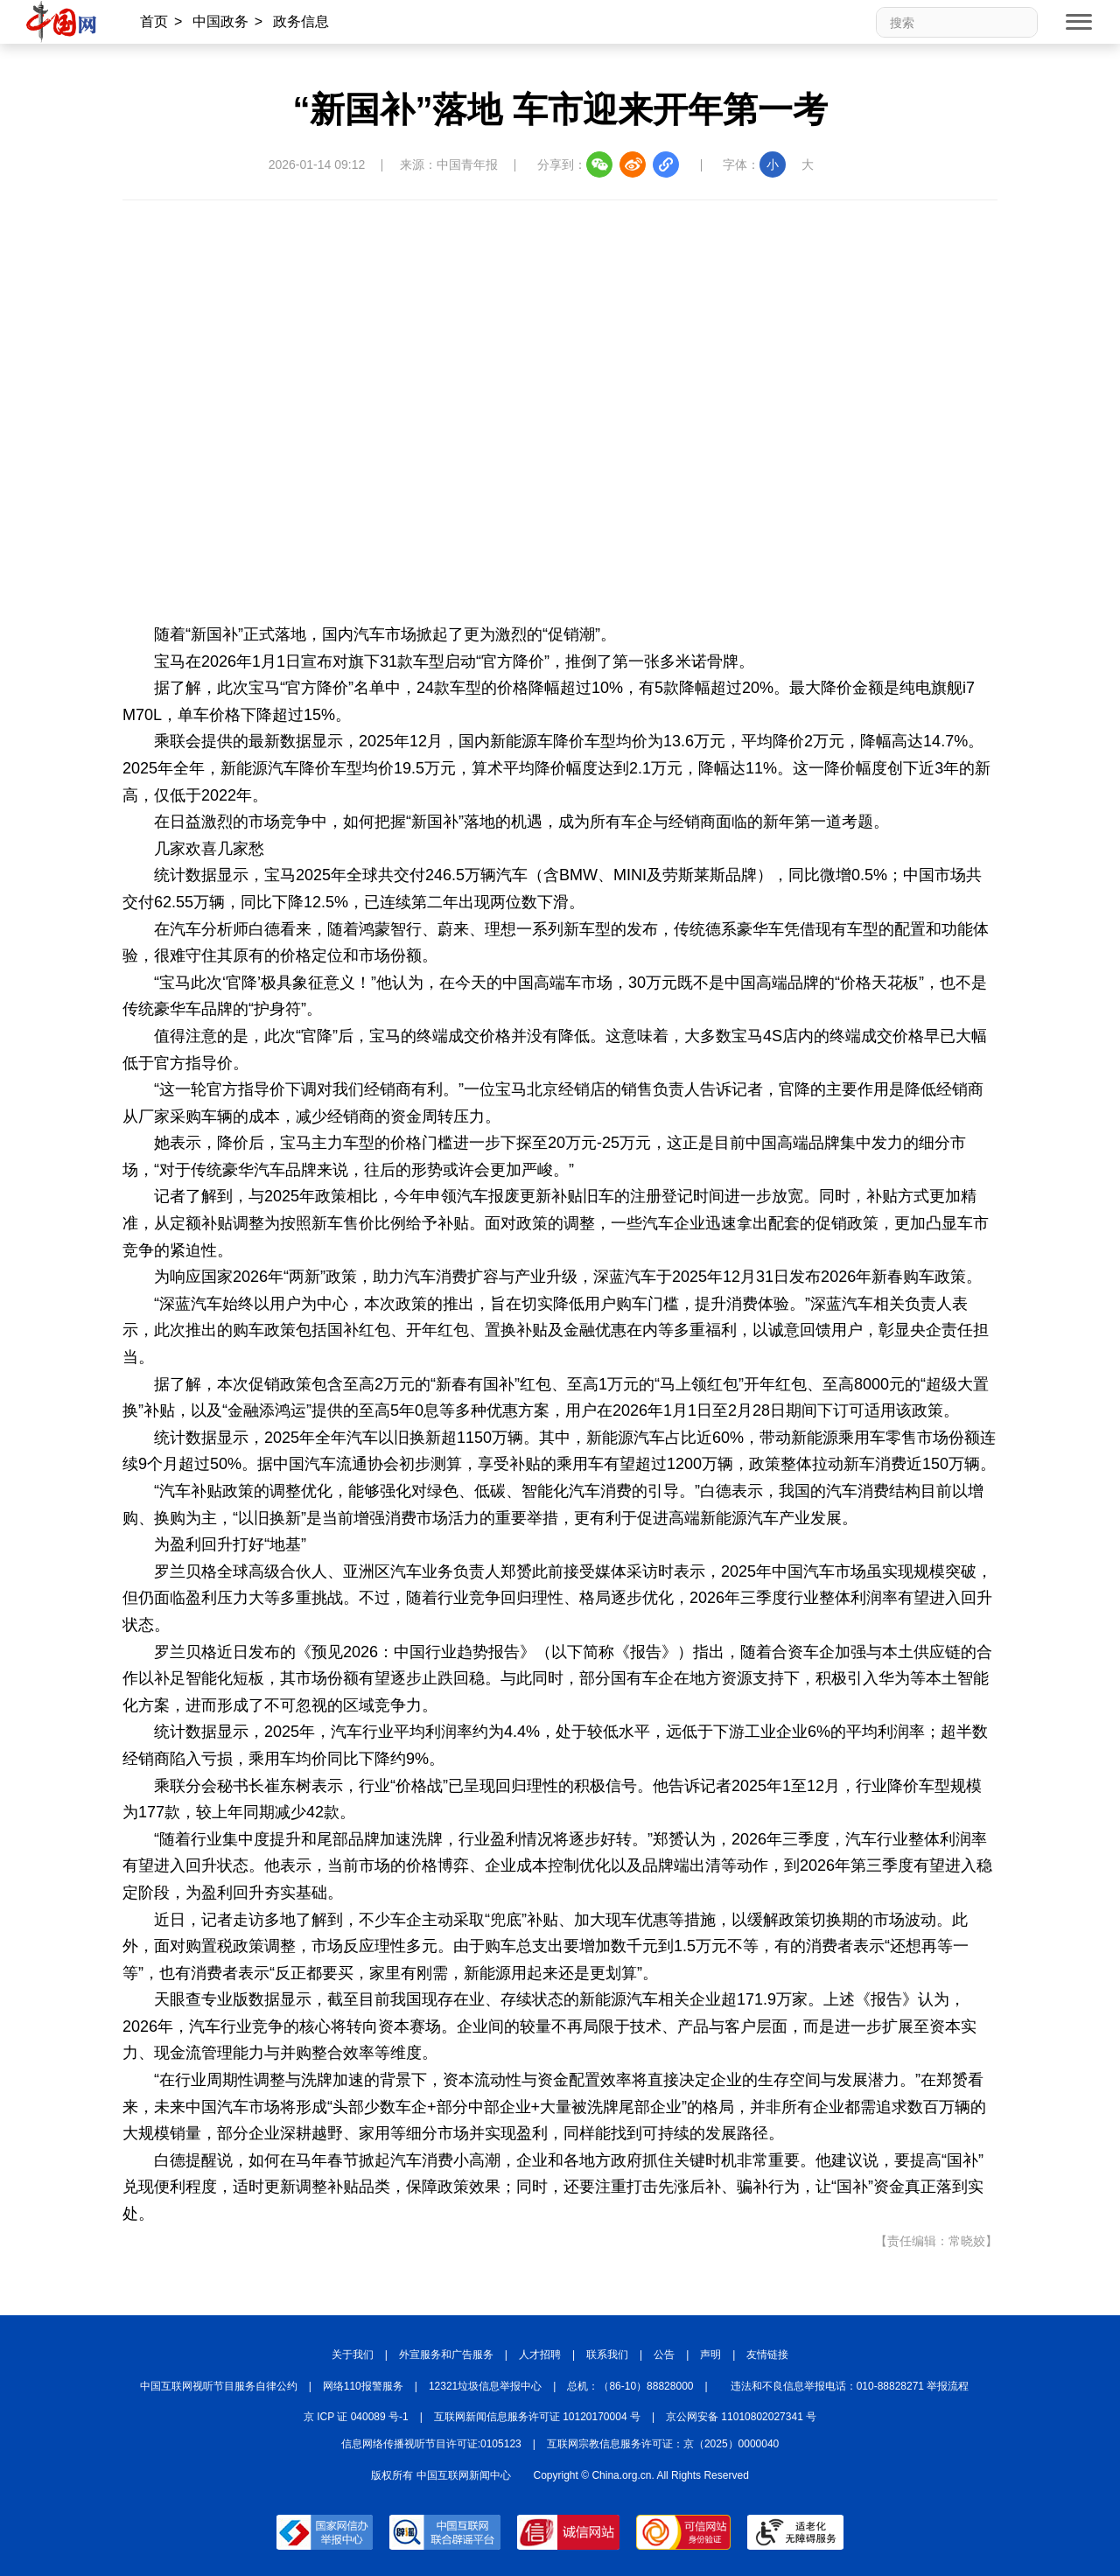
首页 (154, 21)
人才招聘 (540, 2354)
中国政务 (220, 21)
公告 (664, 2354)
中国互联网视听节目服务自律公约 (219, 2386)
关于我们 (353, 2354)
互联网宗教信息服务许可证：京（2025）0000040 (663, 2444)
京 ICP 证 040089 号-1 (356, 2417)
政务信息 (301, 21)
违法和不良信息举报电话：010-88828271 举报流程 (850, 2386)
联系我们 (607, 2354)
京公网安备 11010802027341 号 (741, 2417)
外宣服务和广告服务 (446, 2354)
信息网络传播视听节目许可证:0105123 (431, 2444)
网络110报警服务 (363, 2386)
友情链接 (767, 2354)
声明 (710, 2354)
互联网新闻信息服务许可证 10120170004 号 (537, 2417)
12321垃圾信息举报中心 (485, 2386)
